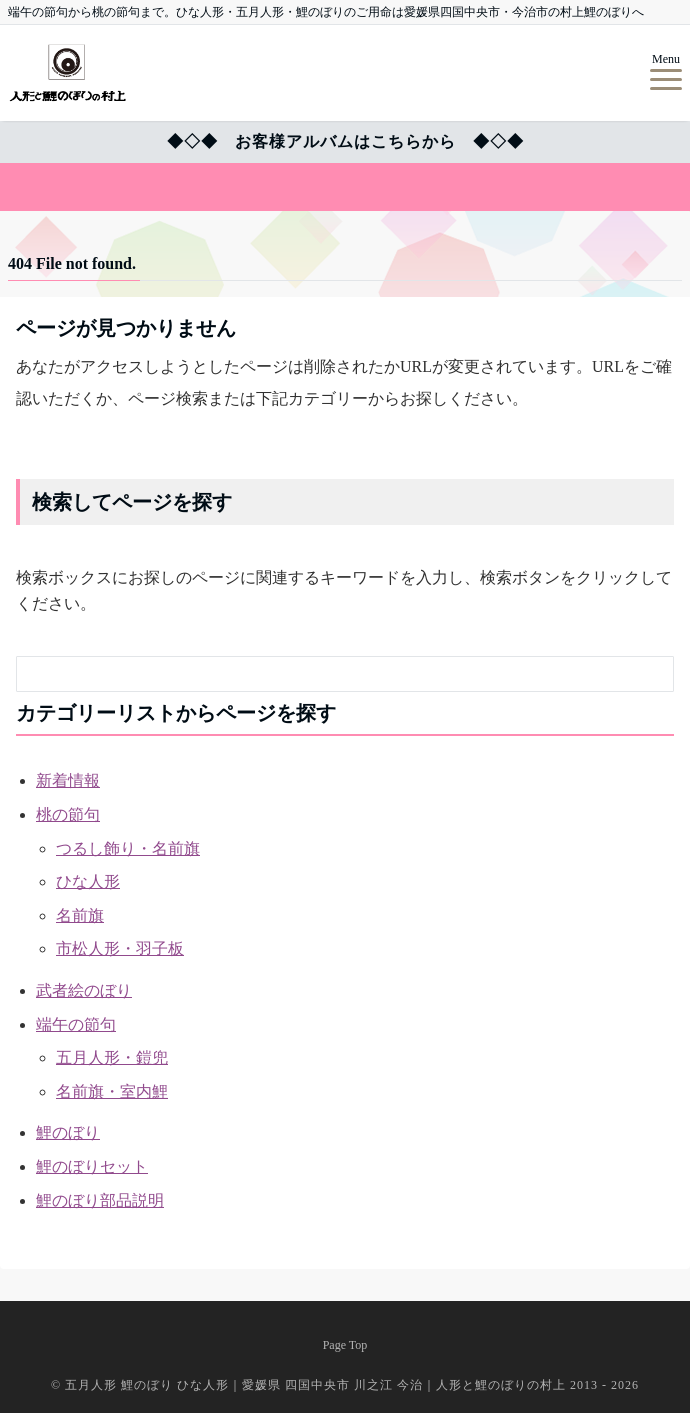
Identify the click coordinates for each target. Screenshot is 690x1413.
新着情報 (68, 780)
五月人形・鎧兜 (112, 1057)
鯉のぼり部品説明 (100, 1200)
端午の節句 (76, 1024)
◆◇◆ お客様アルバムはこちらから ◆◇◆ (345, 141)
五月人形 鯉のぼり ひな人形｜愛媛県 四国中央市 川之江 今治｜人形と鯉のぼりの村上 (317, 1385)
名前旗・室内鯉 (112, 1091)
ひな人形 (88, 881)
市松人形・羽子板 (120, 948)
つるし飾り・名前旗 (128, 848)
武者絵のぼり (84, 990)
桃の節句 (68, 814)
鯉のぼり (68, 1132)
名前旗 (80, 915)
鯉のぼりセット (92, 1166)
